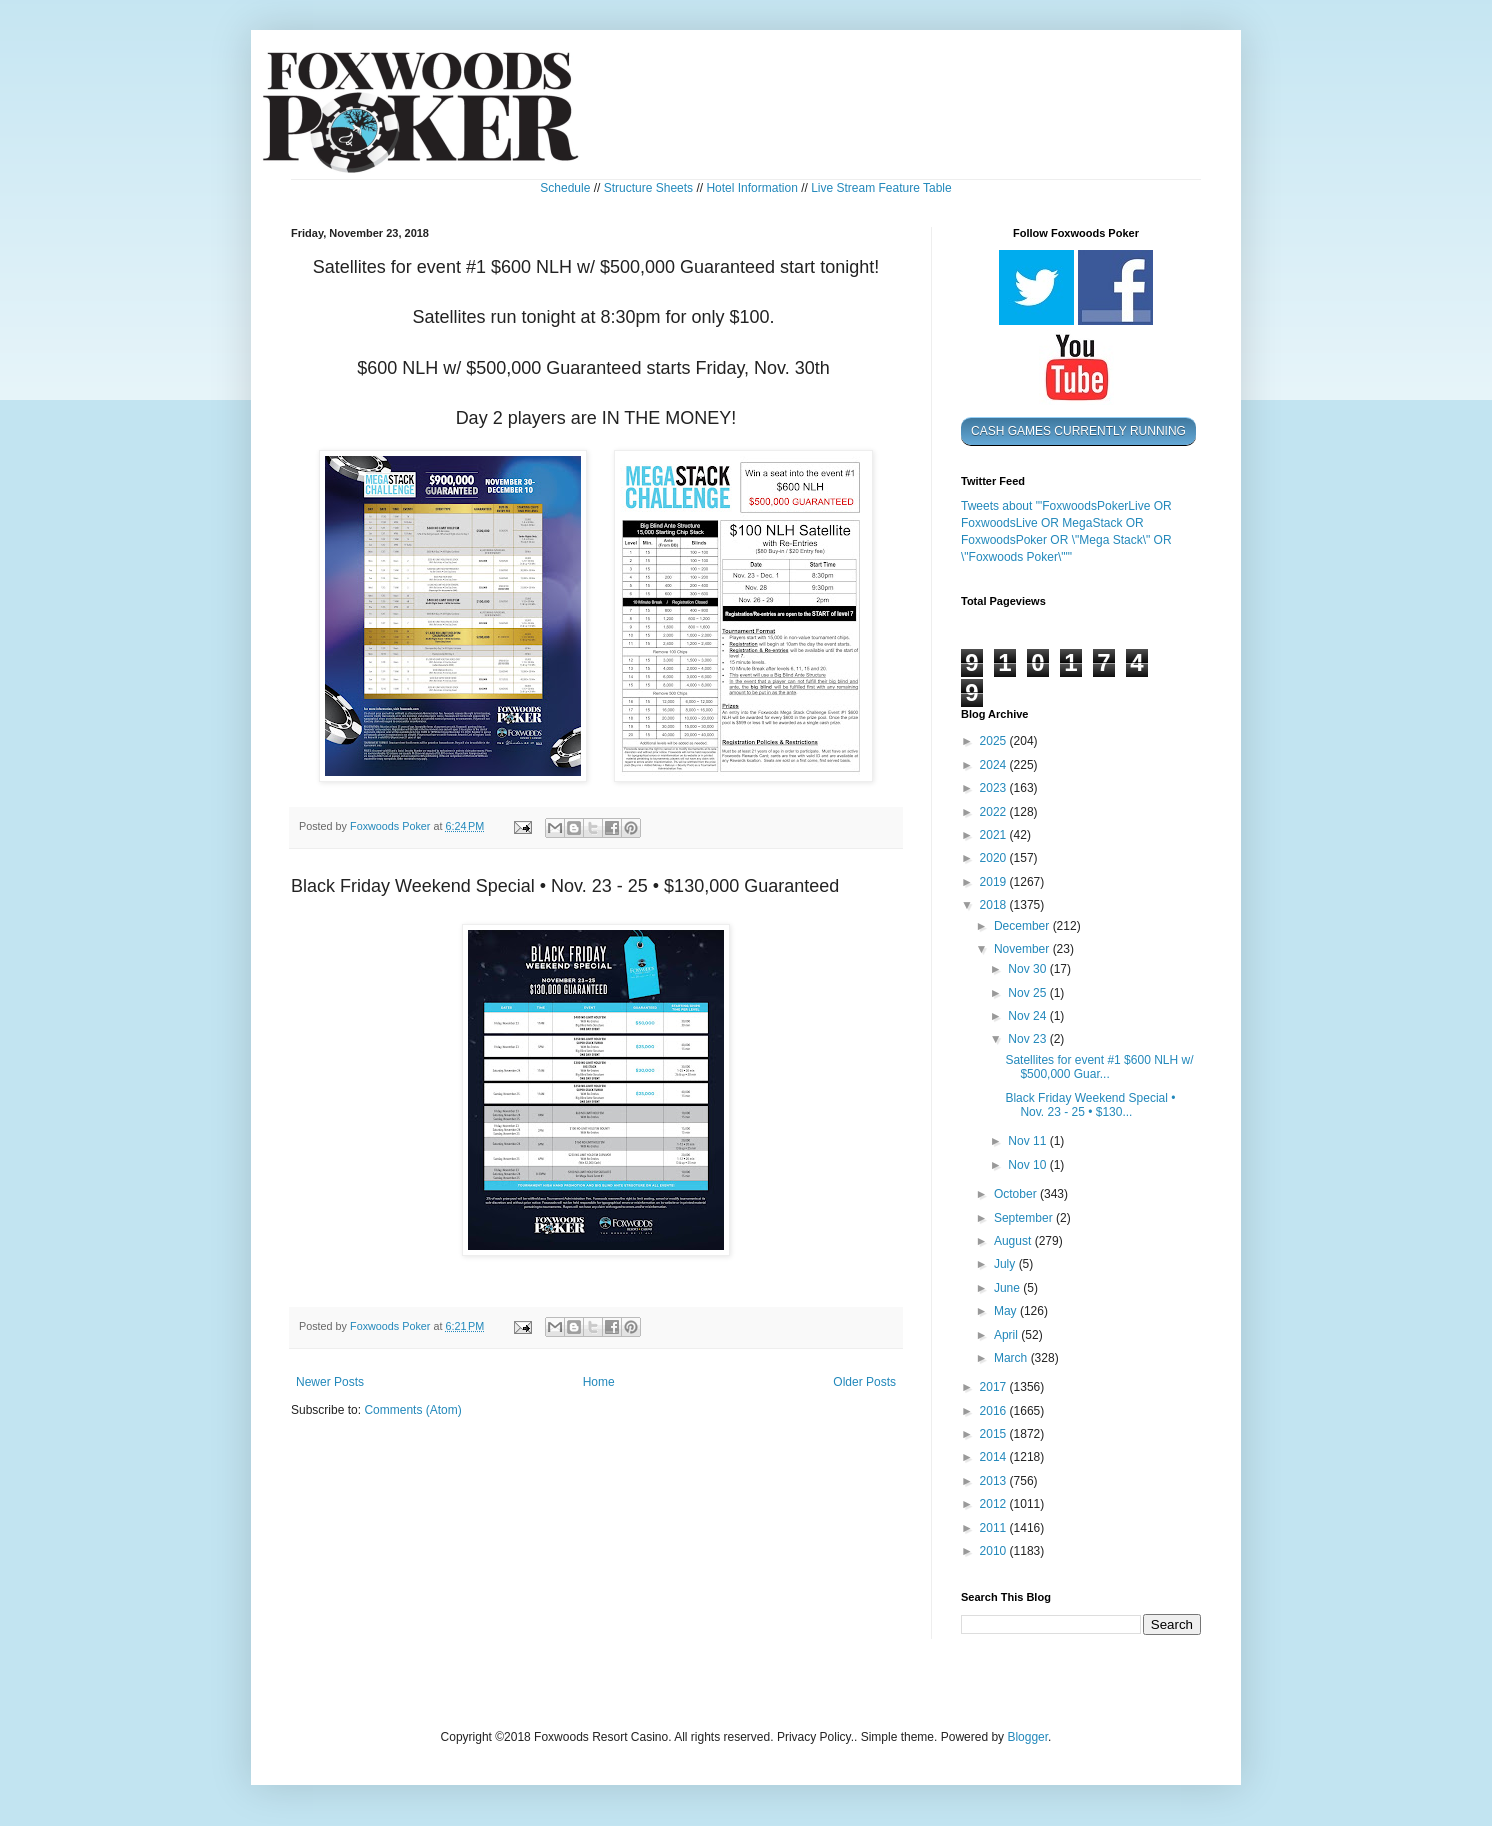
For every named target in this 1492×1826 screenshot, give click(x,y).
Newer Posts (330, 1382)
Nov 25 (1028, 993)
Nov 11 (1028, 1141)
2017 (995, 1387)
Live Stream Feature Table (881, 188)
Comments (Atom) (412, 1410)
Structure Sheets (648, 188)
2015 (995, 1434)
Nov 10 (1028, 1165)
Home (599, 1382)
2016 (995, 1411)
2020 (995, 858)
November (1023, 949)
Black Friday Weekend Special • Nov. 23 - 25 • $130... (1090, 1105)
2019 (995, 882)
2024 (995, 765)
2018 (995, 905)
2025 (995, 741)
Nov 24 (1028, 1016)
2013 (995, 1481)
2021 (995, 835)
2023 (995, 788)
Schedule (565, 188)
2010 (995, 1551)
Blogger (1027, 1737)
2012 (995, 1504)
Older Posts (864, 1382)
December (1023, 926)
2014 (995, 1457)
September (1025, 1218)
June (1008, 1288)
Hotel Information (751, 188)
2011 (995, 1528)
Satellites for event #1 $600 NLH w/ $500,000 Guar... (1099, 1067)
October (1017, 1194)
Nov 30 (1028, 969)
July (1006, 1264)
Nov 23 (1028, 1039)
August (1014, 1241)
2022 (995, 812)
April (1007, 1335)
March (1012, 1358)
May (1007, 1311)
